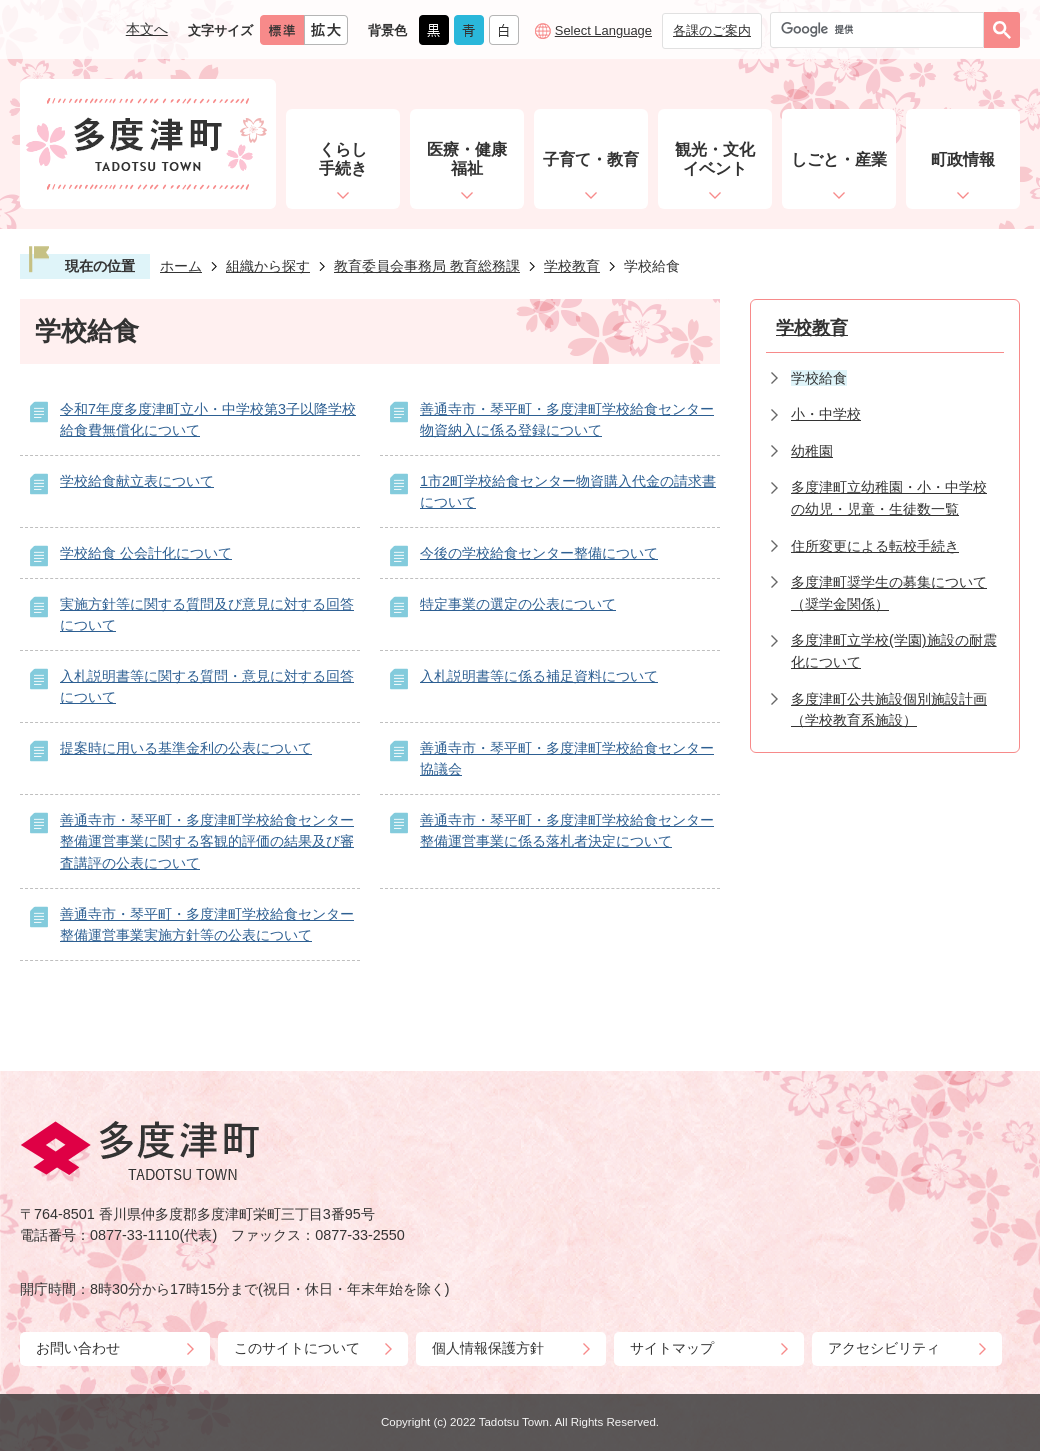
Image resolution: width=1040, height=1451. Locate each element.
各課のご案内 (712, 30)
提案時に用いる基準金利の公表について (186, 748)
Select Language (603, 30)
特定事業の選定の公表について (518, 604)
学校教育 (572, 266)
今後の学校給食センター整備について (539, 553)
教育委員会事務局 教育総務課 (427, 266)
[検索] (882, 30)
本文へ (147, 29)
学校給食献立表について (137, 481)
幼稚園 (812, 451)
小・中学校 (826, 414)
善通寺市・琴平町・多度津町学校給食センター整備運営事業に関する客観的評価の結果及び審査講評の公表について (207, 841)
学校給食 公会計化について (146, 553)
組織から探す (268, 266)
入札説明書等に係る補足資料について (539, 676)
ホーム (181, 266)
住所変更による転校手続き (875, 546)
